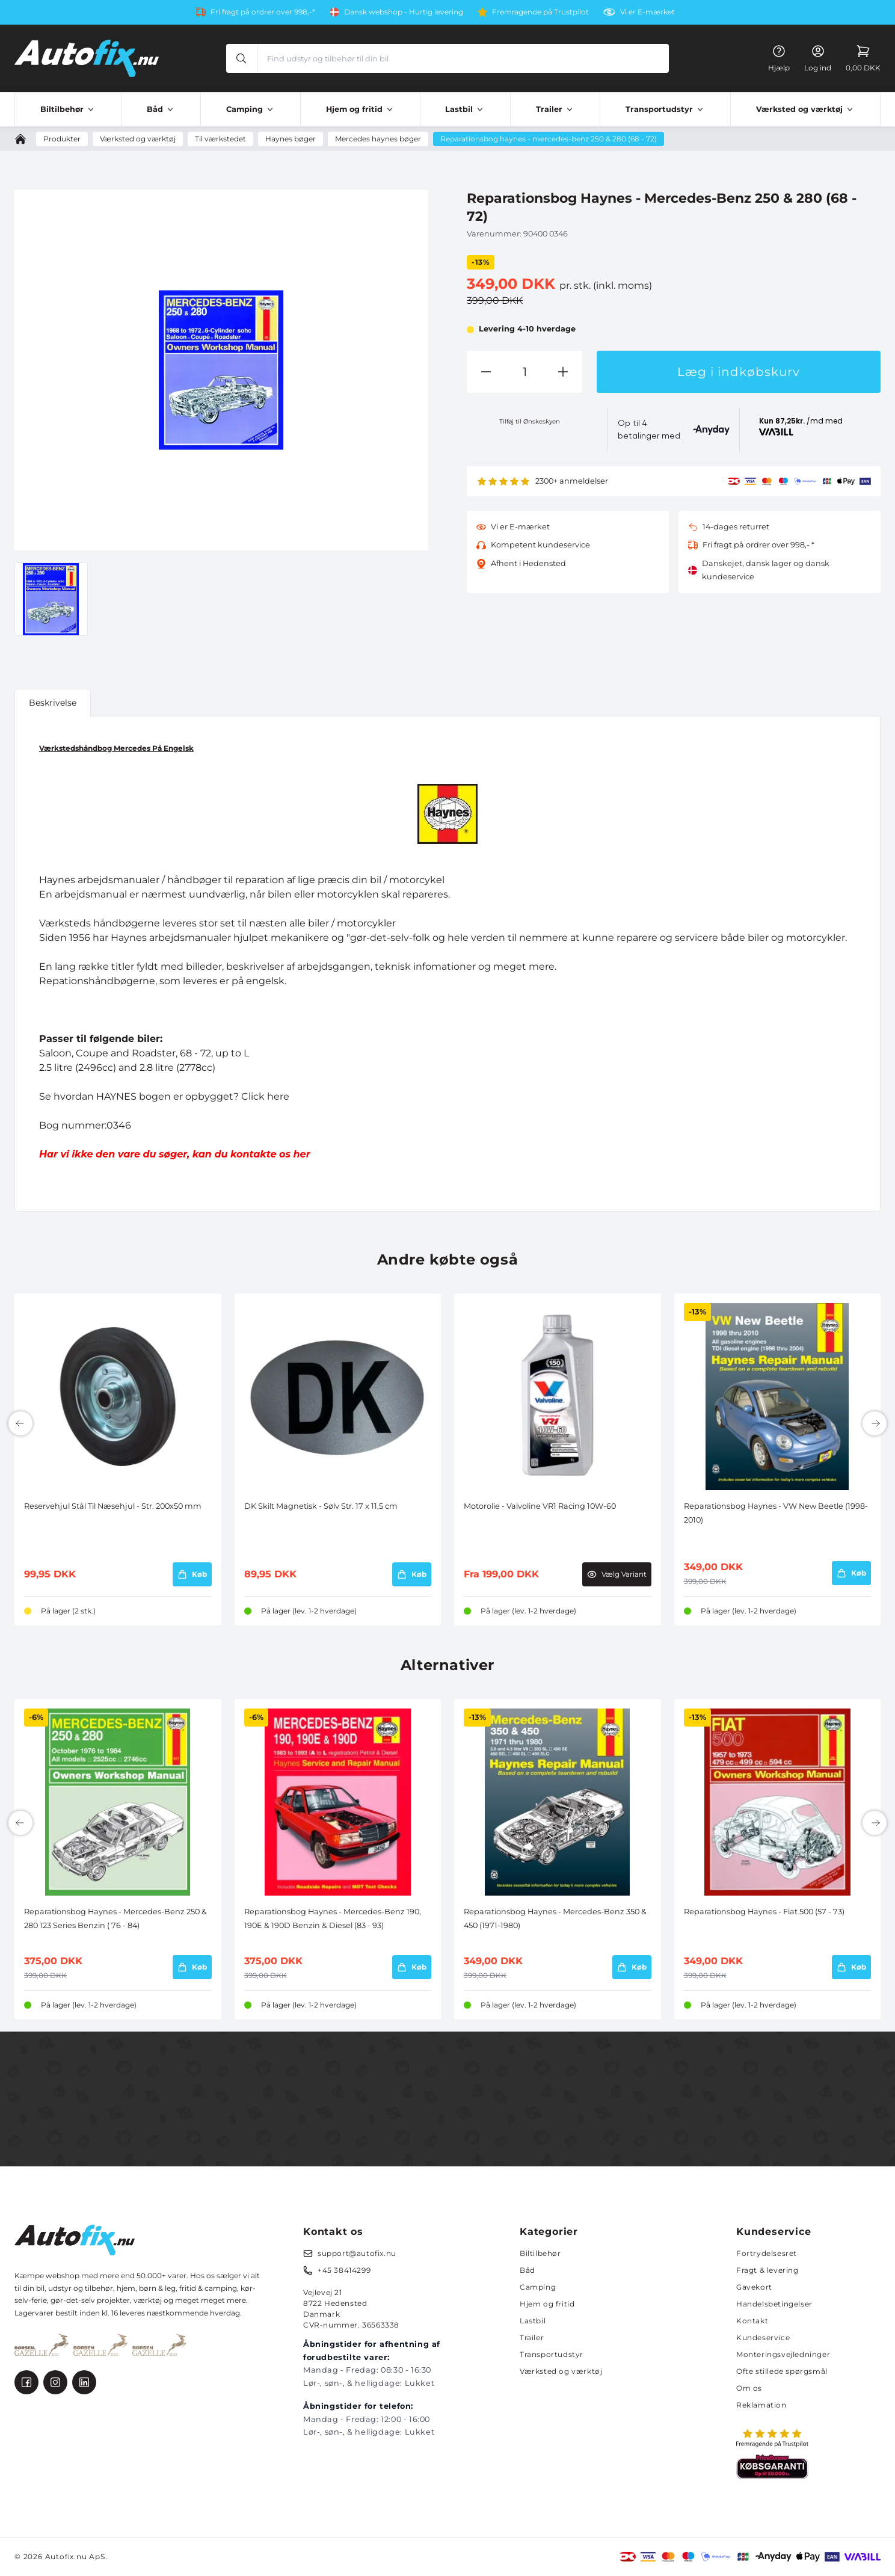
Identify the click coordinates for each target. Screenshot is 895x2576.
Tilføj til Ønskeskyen (529, 421)
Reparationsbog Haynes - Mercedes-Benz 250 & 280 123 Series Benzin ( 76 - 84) (115, 1918)
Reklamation (761, 2404)
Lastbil (533, 2320)
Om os (749, 2388)
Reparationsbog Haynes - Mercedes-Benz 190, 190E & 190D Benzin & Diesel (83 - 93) (332, 1918)
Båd (527, 2270)
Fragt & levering (767, 2270)
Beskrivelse (52, 702)
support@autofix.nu (357, 2253)
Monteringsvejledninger (783, 2354)
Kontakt (752, 2320)
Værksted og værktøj (561, 2371)
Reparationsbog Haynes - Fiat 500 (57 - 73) (764, 1911)
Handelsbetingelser (774, 2303)
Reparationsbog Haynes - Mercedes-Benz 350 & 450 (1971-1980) (555, 1918)
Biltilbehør (540, 2253)
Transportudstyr (551, 2354)
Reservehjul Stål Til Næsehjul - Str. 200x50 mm (112, 1506)
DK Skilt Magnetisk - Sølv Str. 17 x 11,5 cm (321, 1506)
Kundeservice (763, 2337)
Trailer (532, 2337)
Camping (538, 2286)
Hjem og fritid (547, 2303)
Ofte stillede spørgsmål (782, 2371)
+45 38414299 (344, 2270)
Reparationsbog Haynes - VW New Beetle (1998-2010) (776, 1513)
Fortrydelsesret (766, 2253)
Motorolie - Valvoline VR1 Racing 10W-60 (540, 1506)
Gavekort (754, 2286)
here (278, 1096)
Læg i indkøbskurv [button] (738, 372)
